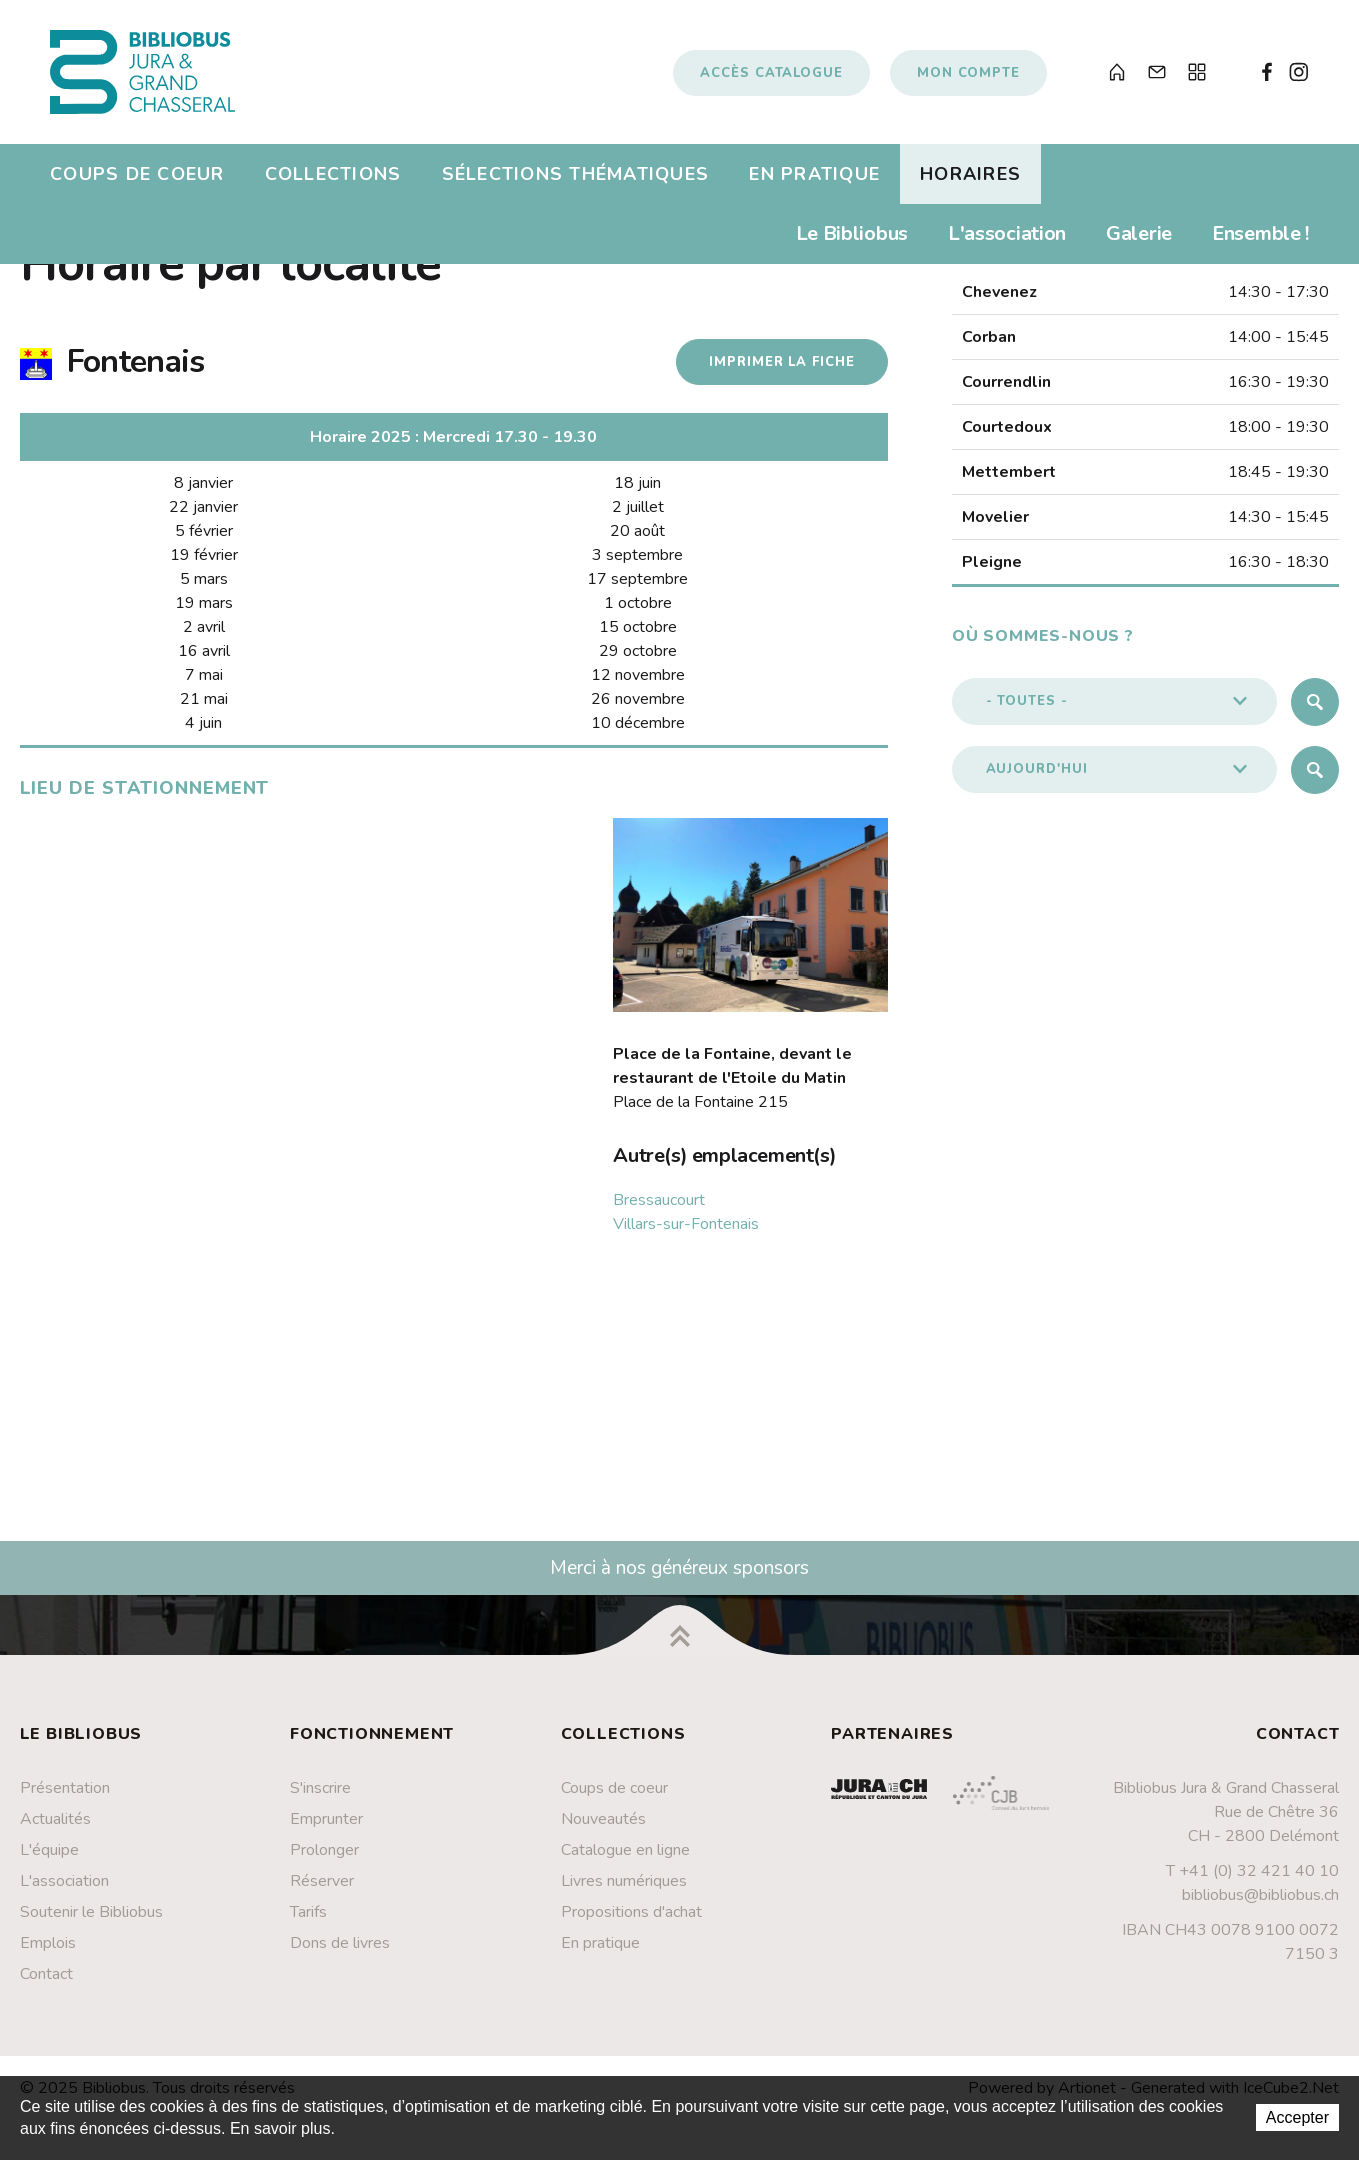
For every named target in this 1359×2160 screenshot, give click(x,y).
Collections (333, 174)
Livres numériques (624, 1881)
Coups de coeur (137, 174)
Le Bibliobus (852, 233)
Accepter (1297, 2117)
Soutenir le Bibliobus (91, 1912)
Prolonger (324, 1850)
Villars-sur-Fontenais (686, 1224)
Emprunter (326, 1819)
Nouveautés (603, 1819)
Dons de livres (340, 1943)
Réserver (322, 1881)
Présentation (65, 1788)
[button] (1114, 701)
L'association (1007, 233)
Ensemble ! (1260, 233)
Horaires (970, 174)
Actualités (55, 1819)
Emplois (48, 1943)
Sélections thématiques (576, 174)
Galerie (1139, 233)
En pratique (814, 174)
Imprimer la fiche (781, 362)
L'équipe (49, 1850)
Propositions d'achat (631, 1912)
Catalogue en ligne (625, 1850)
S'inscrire (320, 1788)
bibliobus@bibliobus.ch (1260, 1895)
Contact (46, 1974)
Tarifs (308, 1912)
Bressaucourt (659, 1200)
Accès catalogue (771, 73)
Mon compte (968, 73)
